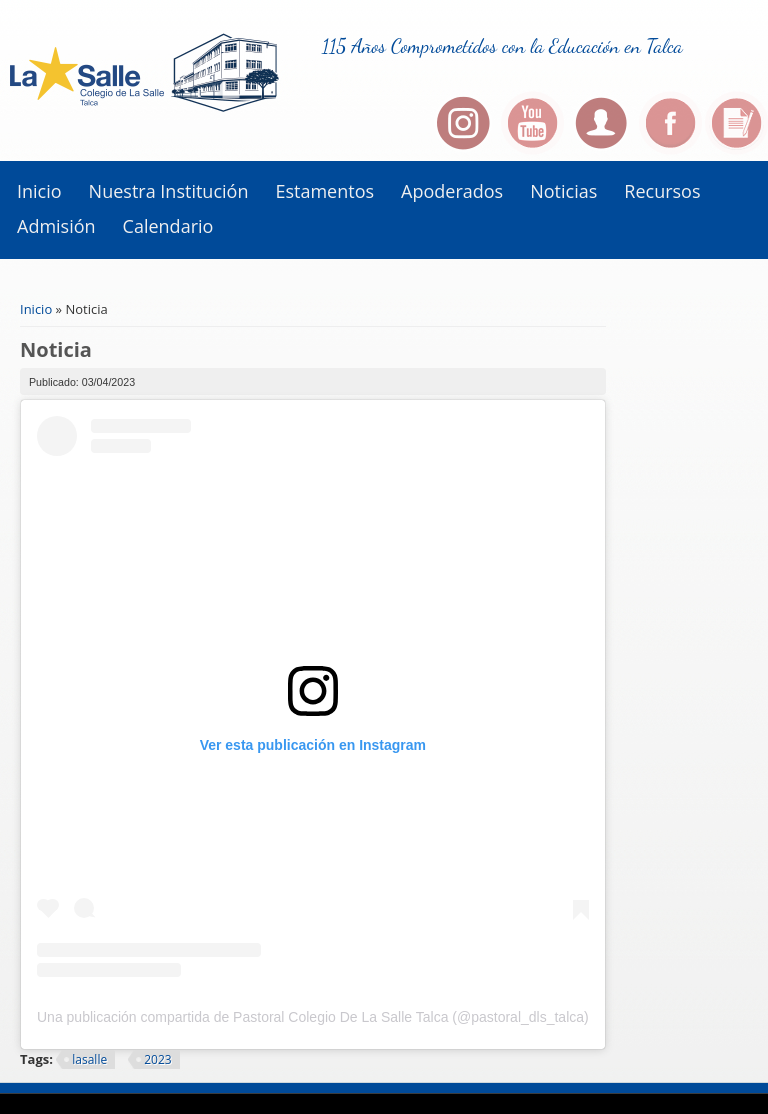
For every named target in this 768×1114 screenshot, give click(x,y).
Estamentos (324, 191)
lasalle (89, 1059)
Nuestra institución (169, 191)
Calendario (168, 226)
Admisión (56, 226)
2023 (157, 1059)
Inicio (39, 191)
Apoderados (452, 191)
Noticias (563, 191)
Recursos (662, 191)
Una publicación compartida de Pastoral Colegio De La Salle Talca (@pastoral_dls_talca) (313, 1017)
